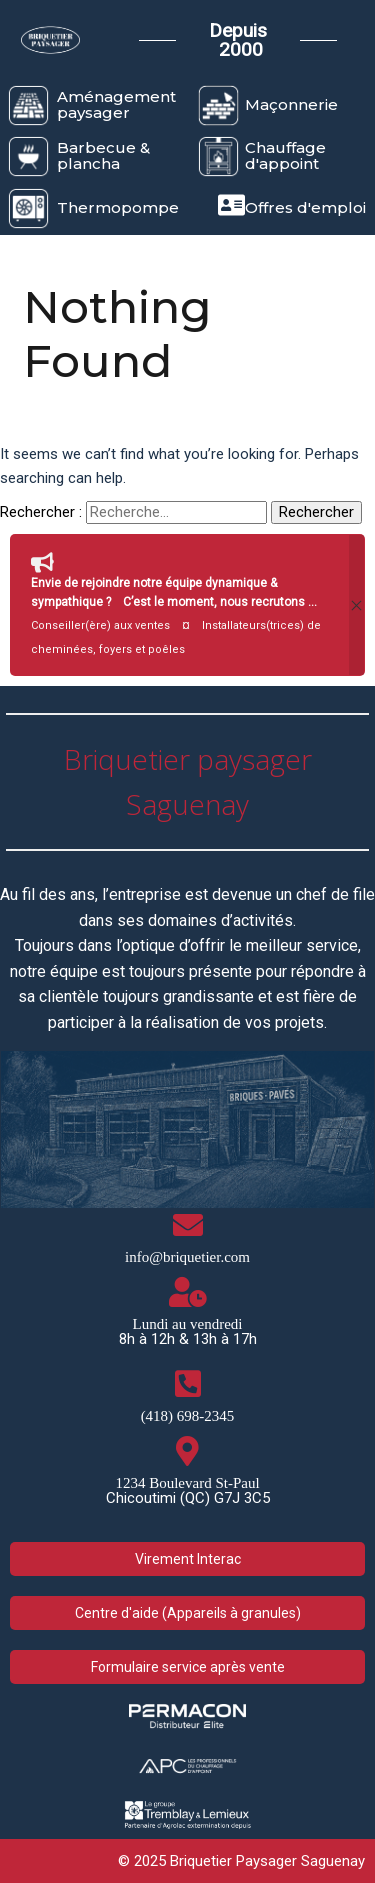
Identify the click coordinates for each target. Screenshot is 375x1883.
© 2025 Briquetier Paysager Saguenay (241, 1861)
